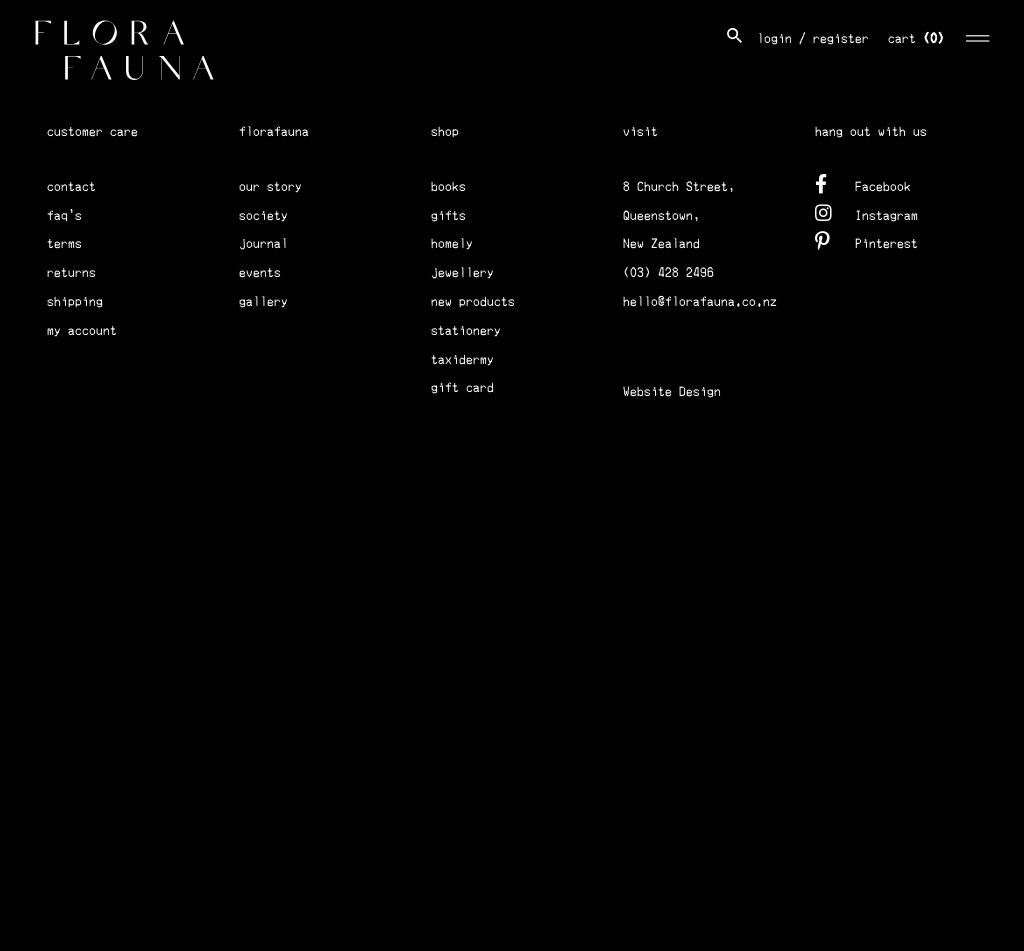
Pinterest (866, 240)
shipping (75, 301)
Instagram (866, 212)
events (260, 272)
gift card (462, 387)
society (263, 215)
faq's (64, 215)
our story (270, 186)
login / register (813, 38)
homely (452, 243)
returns (71, 272)
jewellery (462, 272)
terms (64, 243)
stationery (466, 330)
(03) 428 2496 (668, 272)
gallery (263, 301)
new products (473, 301)
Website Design (672, 391)
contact (71, 186)
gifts (448, 215)
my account (82, 330)
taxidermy (462, 359)
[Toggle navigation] (978, 35)
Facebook (863, 183)
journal (263, 243)
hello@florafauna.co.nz (700, 301)
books (448, 186)
